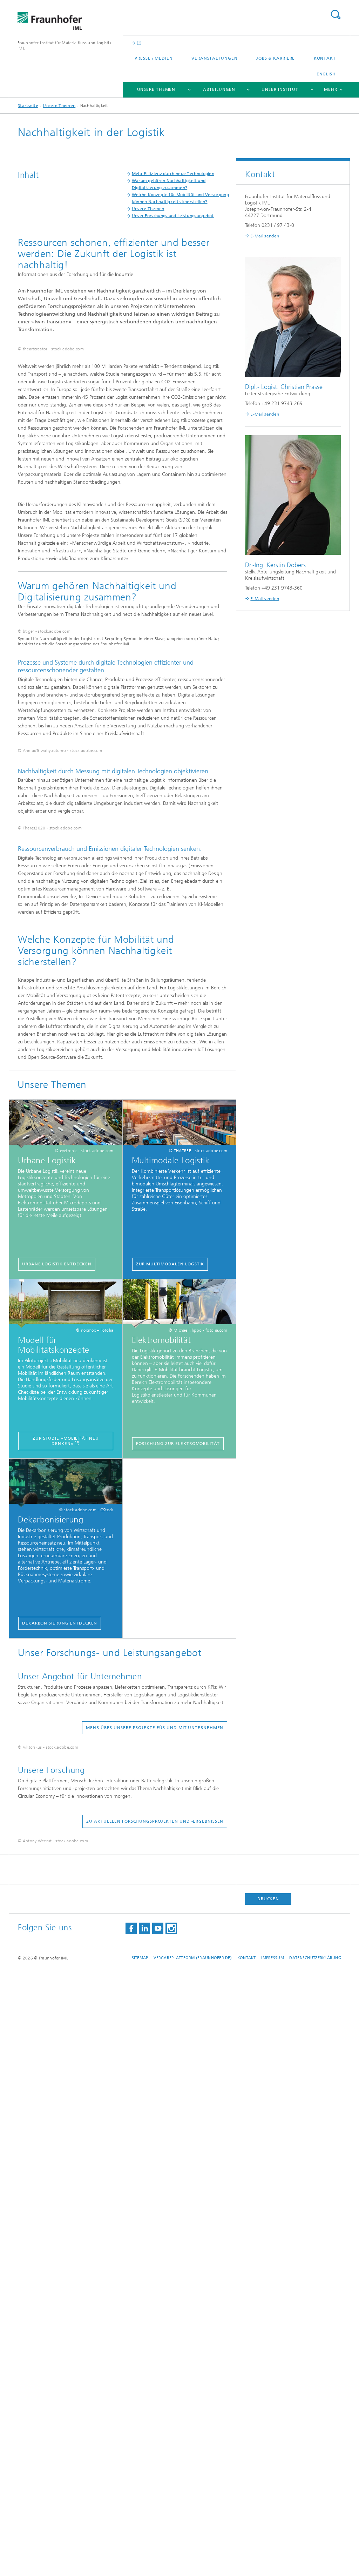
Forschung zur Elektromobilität (178, 1888)
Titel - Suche (335, 14)
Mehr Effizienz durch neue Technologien (173, 173)
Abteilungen (219, 89)
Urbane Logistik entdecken (57, 1709)
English (326, 74)
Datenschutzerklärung (315, 2561)
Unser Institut (280, 89)
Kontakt (325, 58)
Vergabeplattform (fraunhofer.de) (193, 2561)
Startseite (28, 105)
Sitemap (140, 2561)
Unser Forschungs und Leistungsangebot (173, 215)
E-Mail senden (264, 236)
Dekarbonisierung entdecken (59, 2068)
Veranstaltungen (214, 58)
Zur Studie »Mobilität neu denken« (66, 1886)
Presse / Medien (154, 58)
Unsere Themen (156, 89)
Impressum (272, 2561)
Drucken (268, 2502)
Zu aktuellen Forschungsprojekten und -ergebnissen (154, 2345)
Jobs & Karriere (275, 58)
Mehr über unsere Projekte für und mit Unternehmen (154, 2173)
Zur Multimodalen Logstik (170, 1709)
